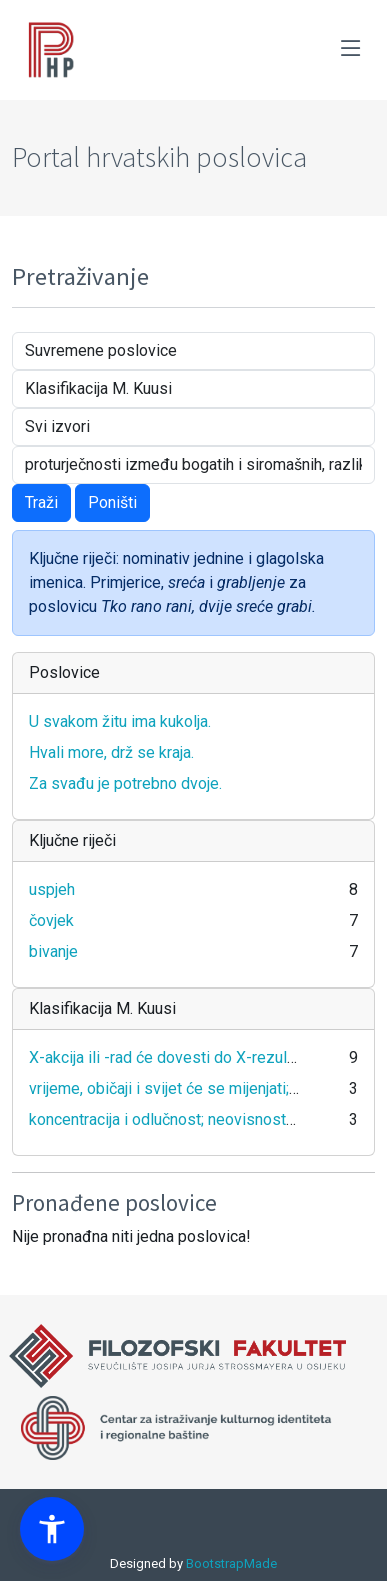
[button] (52, 1529)
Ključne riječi (72, 840)
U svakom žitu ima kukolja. (120, 721)
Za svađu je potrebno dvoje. (125, 783)
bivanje (53, 951)
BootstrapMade (231, 1563)
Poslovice (64, 672)
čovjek (51, 920)
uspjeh (52, 889)
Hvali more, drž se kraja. (111, 752)
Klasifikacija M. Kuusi (102, 1008)
